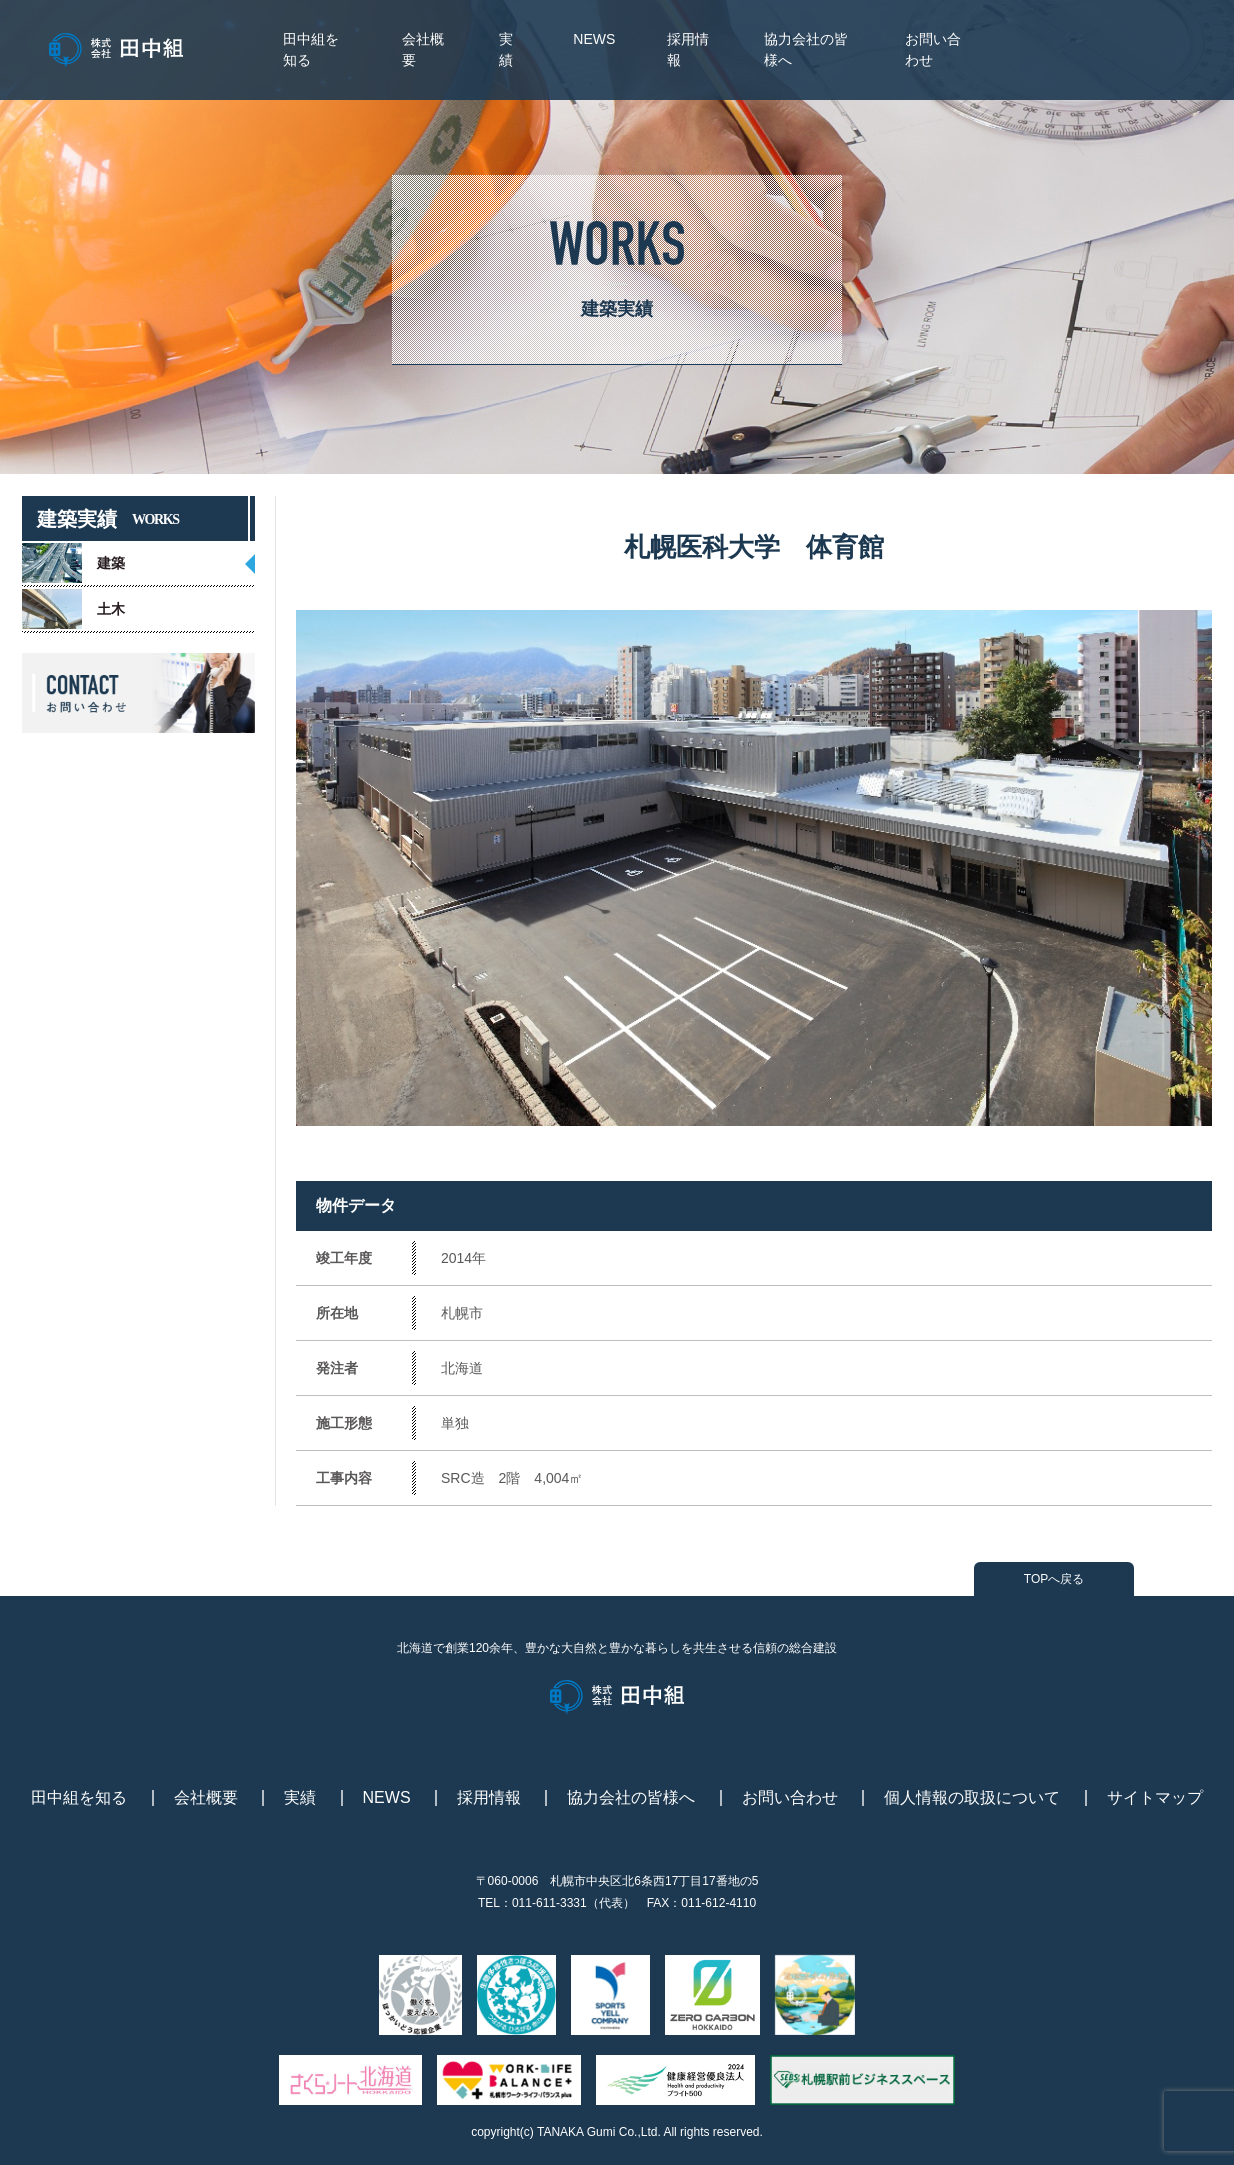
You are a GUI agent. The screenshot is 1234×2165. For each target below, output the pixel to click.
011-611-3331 (549, 1903)
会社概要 (206, 1797)
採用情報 (489, 1797)
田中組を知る (79, 1797)
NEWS (594, 39)
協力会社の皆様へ (631, 1797)
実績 (300, 1797)
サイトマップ (1155, 1797)
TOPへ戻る (1054, 1579)
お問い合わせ (790, 1797)
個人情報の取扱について (972, 1797)
